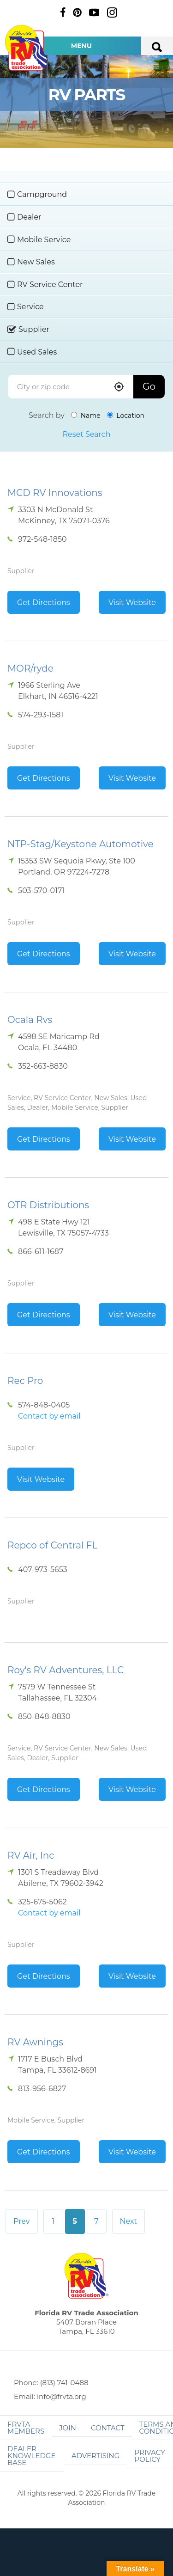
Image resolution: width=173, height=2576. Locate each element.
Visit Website (132, 602)
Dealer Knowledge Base (31, 2455)
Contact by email (49, 1416)
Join (67, 2427)
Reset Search (86, 434)
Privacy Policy (149, 2456)
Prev (21, 2221)
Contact (108, 2427)
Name (86, 415)
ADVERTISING (96, 2455)
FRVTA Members (25, 2427)
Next (128, 2221)
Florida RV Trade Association (27, 48)
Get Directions (43, 602)
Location (125, 415)
